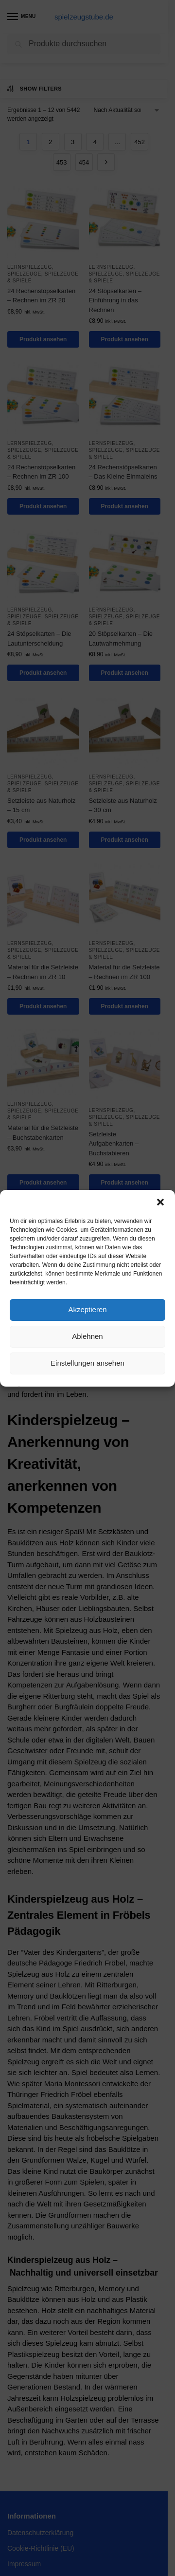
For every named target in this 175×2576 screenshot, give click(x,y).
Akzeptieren (87, 1309)
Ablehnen (87, 1336)
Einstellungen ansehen (87, 1363)
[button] (160, 1202)
